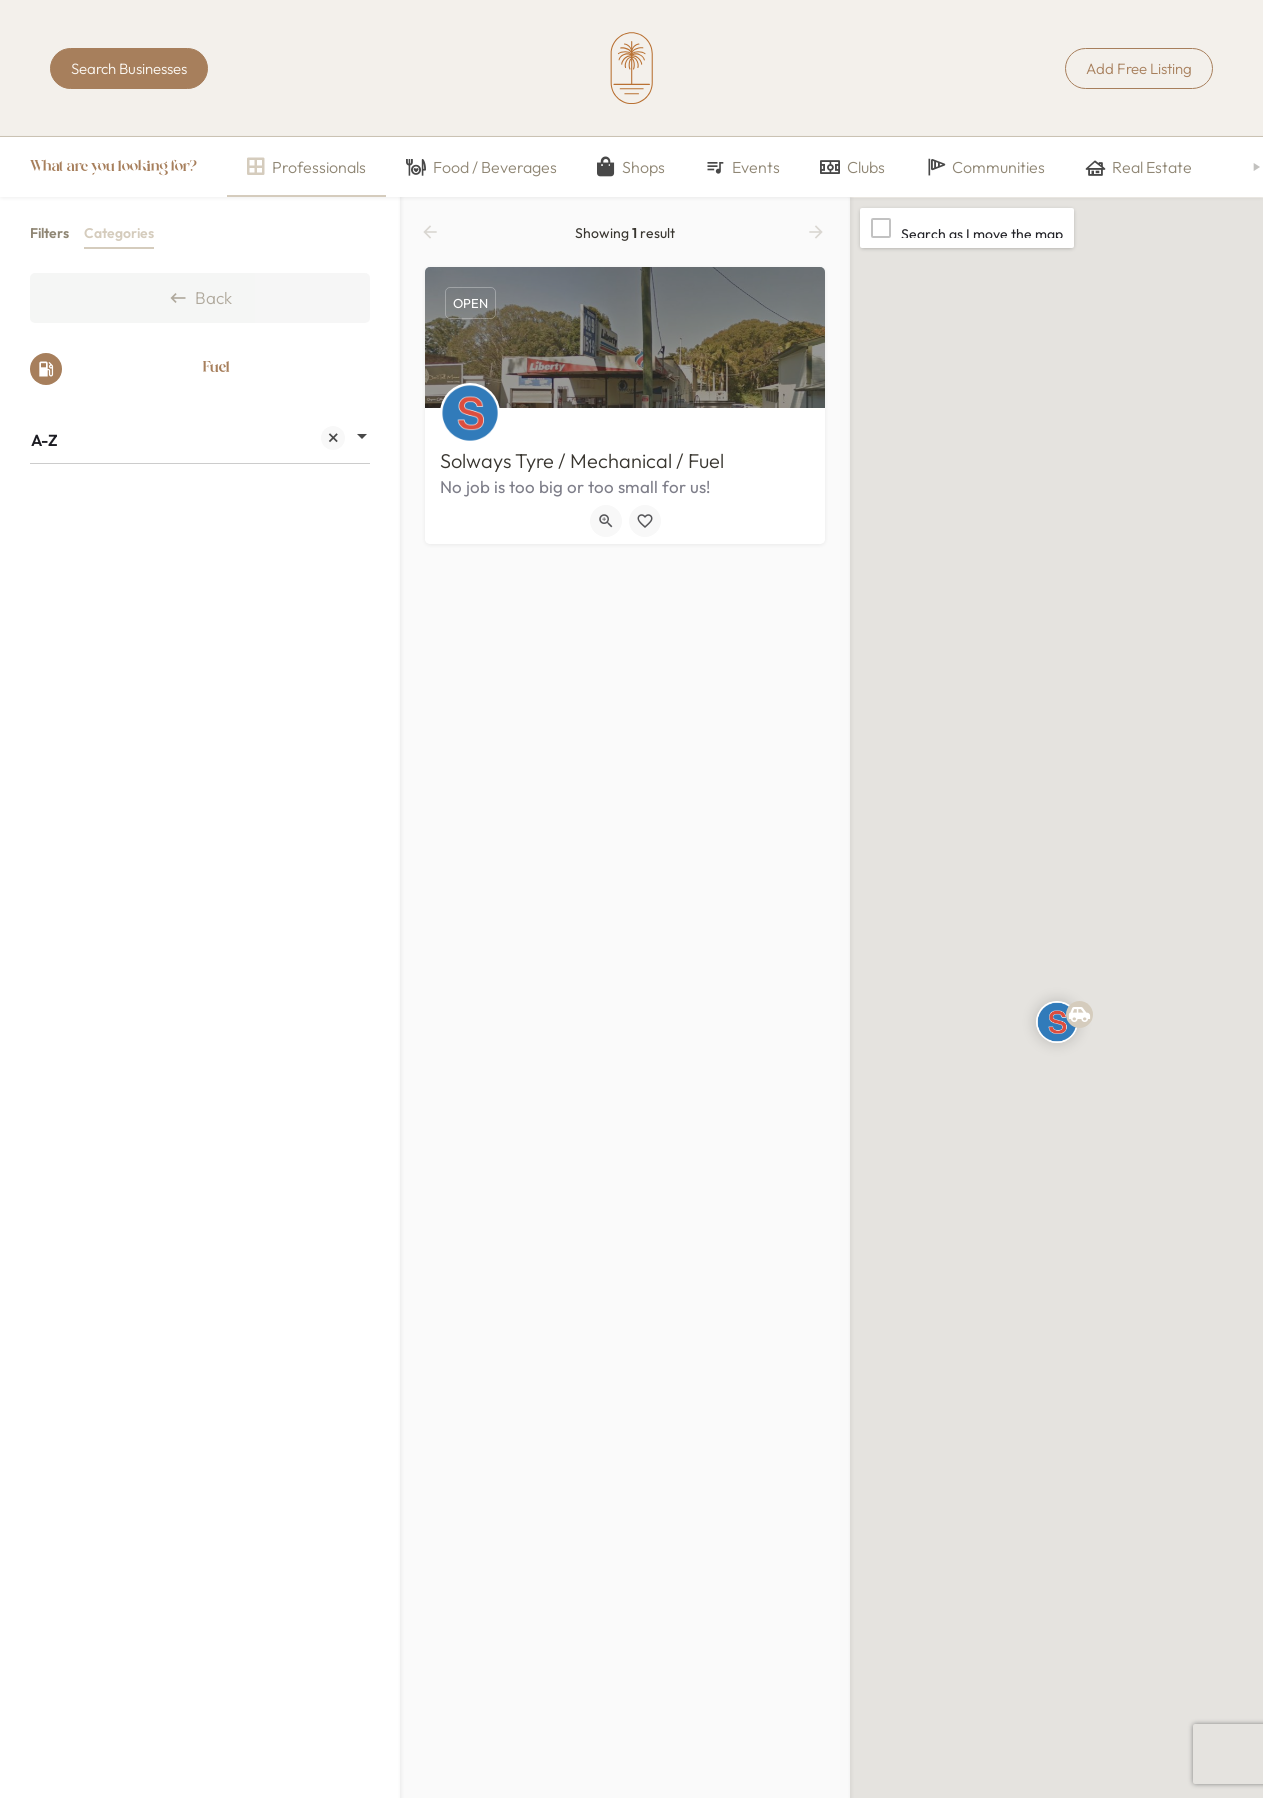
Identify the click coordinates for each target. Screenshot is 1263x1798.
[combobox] (200, 440)
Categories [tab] (119, 233)
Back (200, 297)
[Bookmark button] (645, 521)
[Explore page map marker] (1057, 1022)
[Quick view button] (606, 521)
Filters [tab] (49, 233)
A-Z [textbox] (188, 441)
